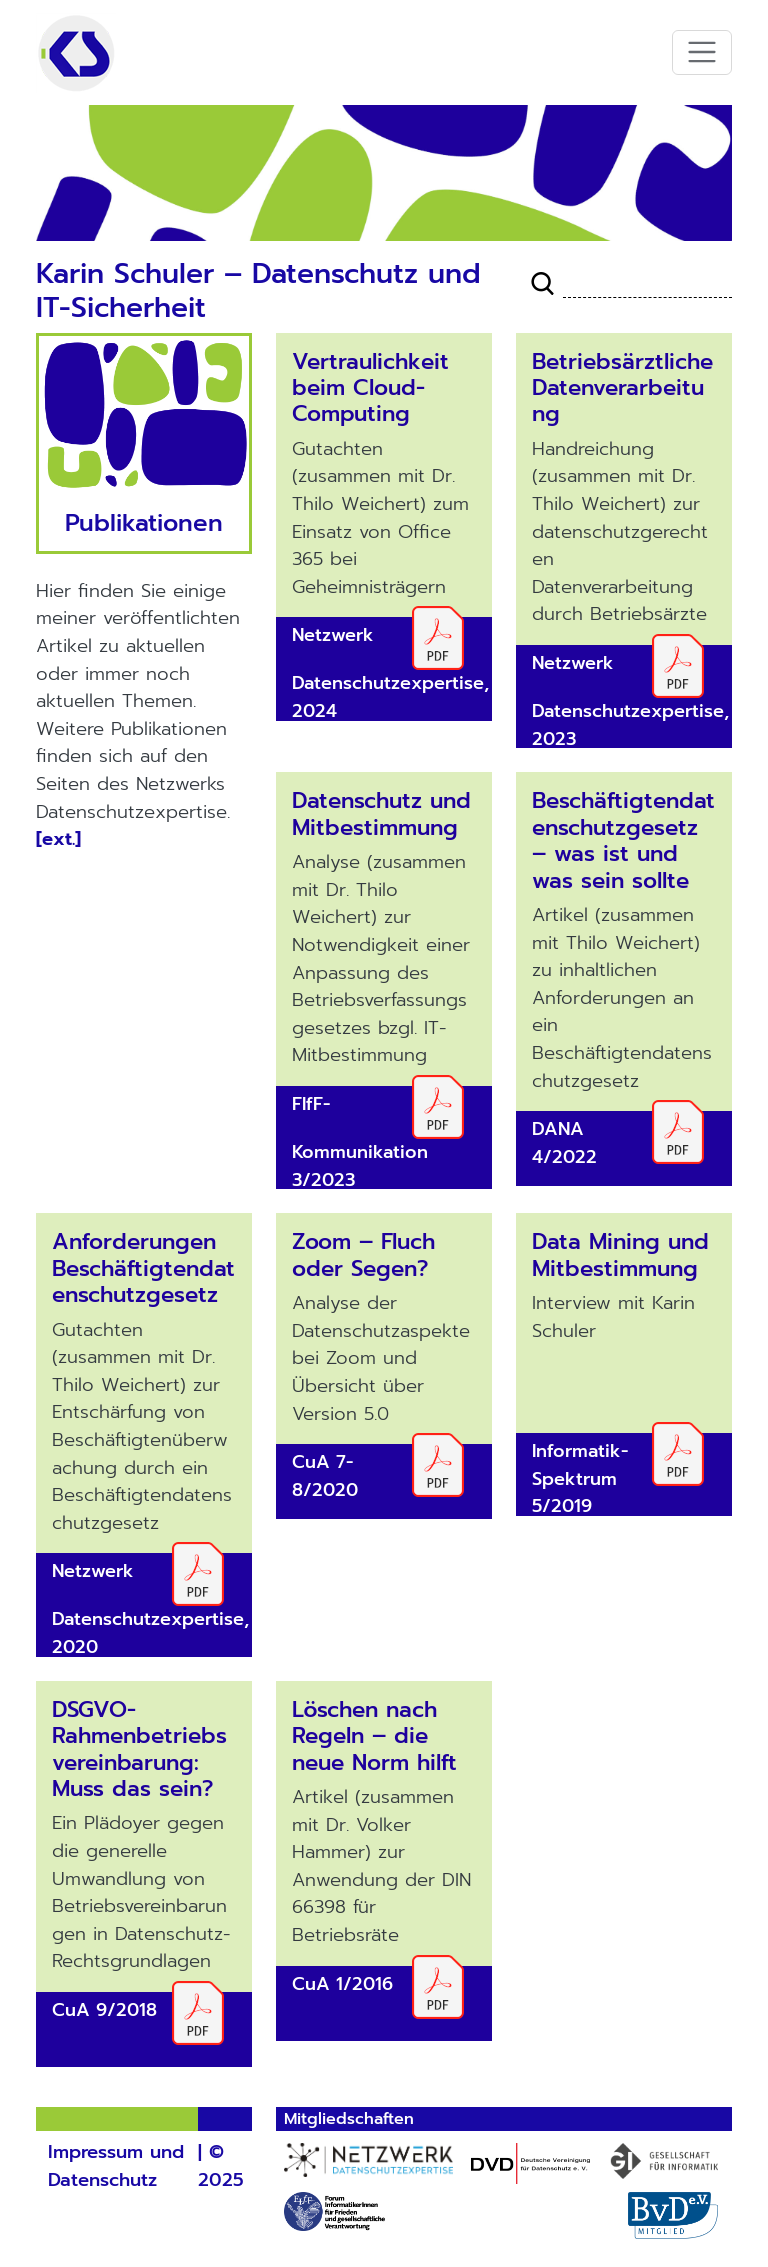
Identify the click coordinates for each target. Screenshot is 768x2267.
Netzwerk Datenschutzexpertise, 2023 (630, 701)
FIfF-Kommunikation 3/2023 (360, 1142)
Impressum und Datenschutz (116, 2166)
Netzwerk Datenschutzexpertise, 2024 (390, 673)
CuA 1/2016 (342, 1984)
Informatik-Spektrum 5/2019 (580, 1478)
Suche (543, 284)
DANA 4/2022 (564, 1143)
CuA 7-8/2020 (325, 1476)
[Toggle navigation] (702, 52)
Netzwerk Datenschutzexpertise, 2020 (150, 1609)
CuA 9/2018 (104, 2010)
